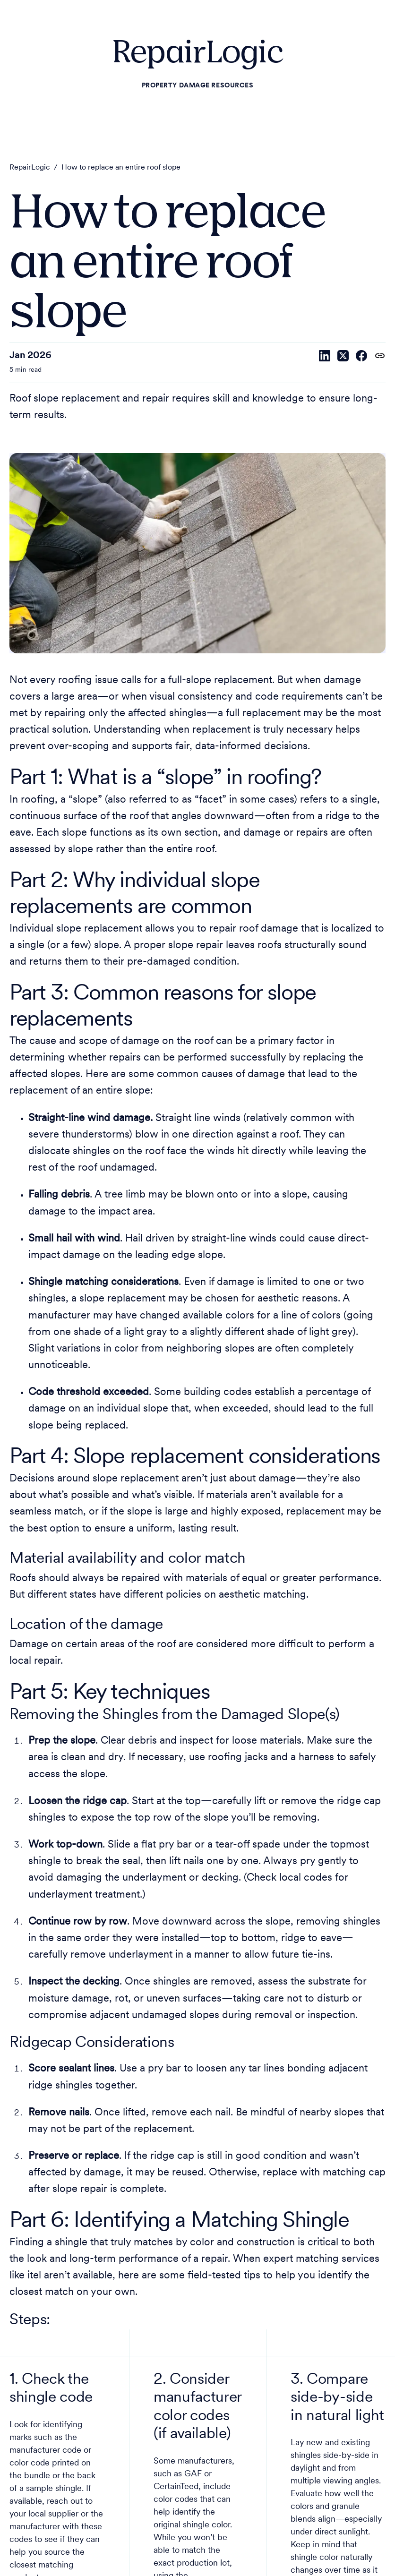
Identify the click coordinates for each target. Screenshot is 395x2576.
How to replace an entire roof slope (120, 167)
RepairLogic (29, 167)
